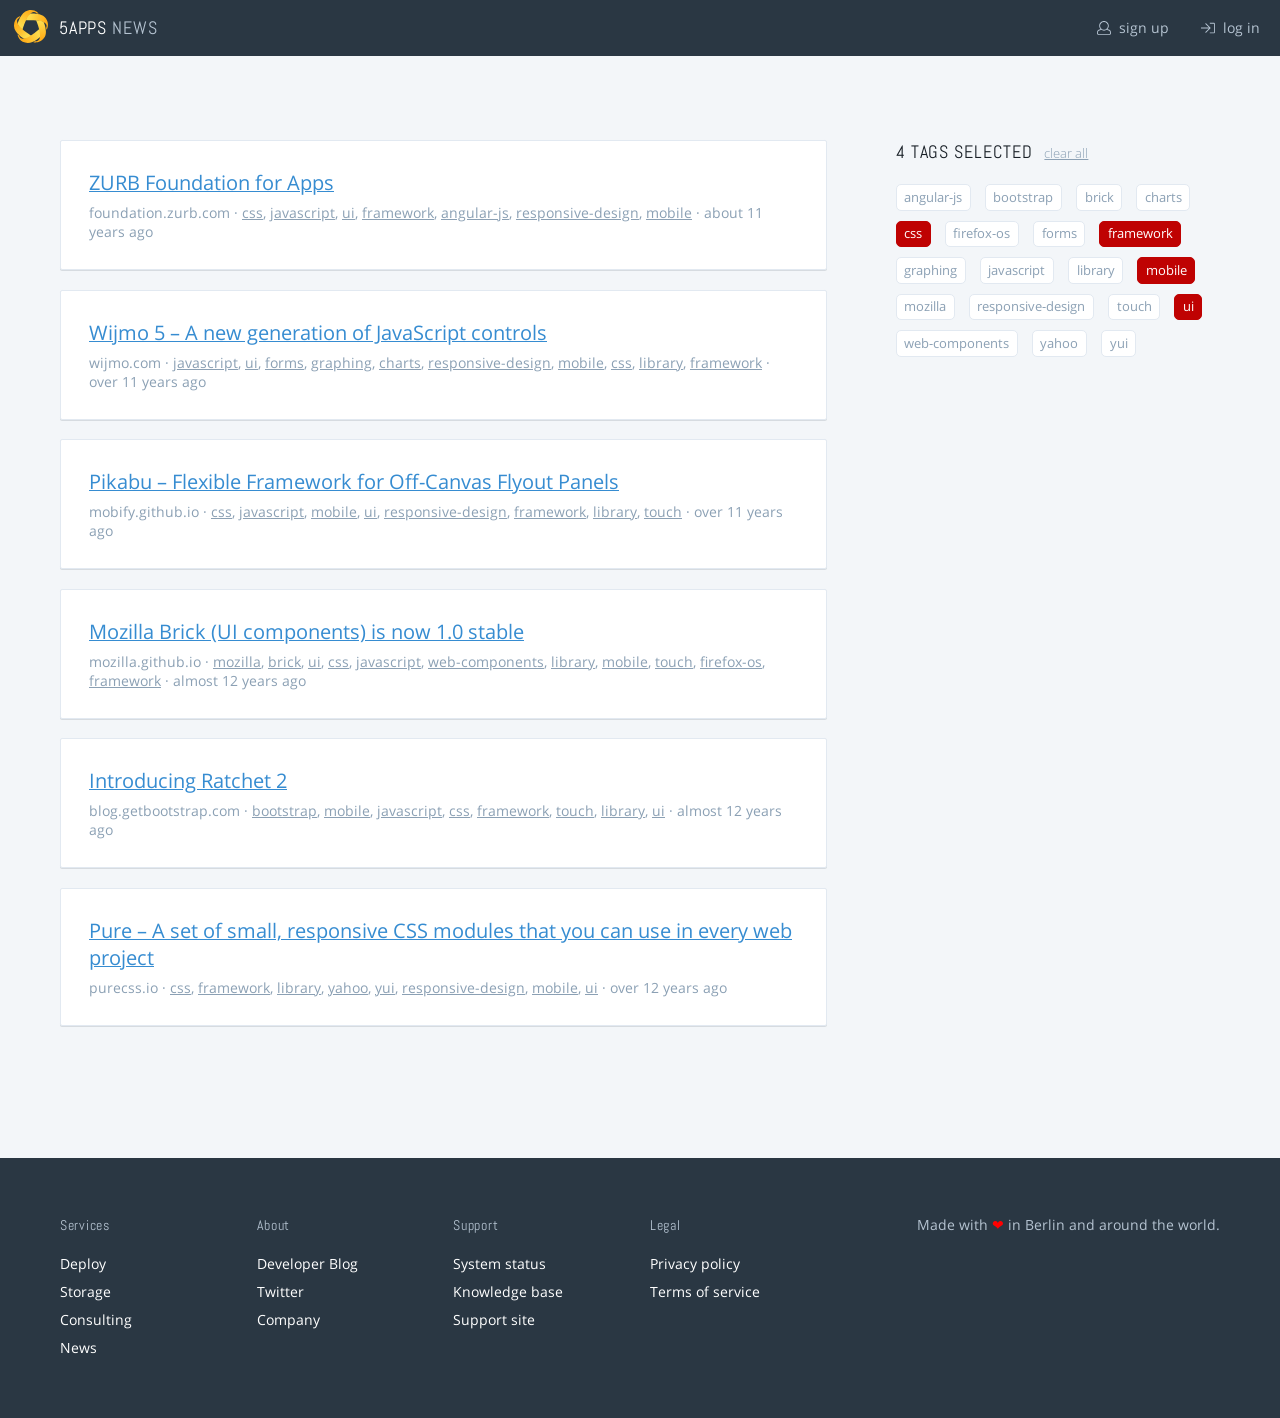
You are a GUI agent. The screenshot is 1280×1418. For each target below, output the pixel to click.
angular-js (475, 212)
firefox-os (731, 661)
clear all (1066, 153)
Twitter (280, 1291)
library (661, 362)
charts (400, 362)
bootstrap (284, 810)
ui (348, 212)
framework (398, 212)
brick (284, 661)
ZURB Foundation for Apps (211, 182)
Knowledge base (508, 1291)
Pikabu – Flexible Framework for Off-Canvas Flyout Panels (354, 481)
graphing (341, 362)
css (252, 212)
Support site (494, 1319)
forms (284, 362)
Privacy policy (695, 1263)
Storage (85, 1291)
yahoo (348, 987)
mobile (669, 212)
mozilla (237, 661)
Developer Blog (307, 1263)
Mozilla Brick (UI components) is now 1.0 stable (306, 631)
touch (663, 511)
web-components (486, 661)
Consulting (96, 1319)
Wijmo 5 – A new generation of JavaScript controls (318, 332)
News (78, 1347)
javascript (302, 212)
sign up (1133, 27)
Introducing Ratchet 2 (188, 780)
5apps (83, 27)
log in (1230, 27)
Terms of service (705, 1291)
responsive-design (577, 212)
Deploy (83, 1263)
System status (499, 1263)
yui (385, 987)
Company (288, 1319)
